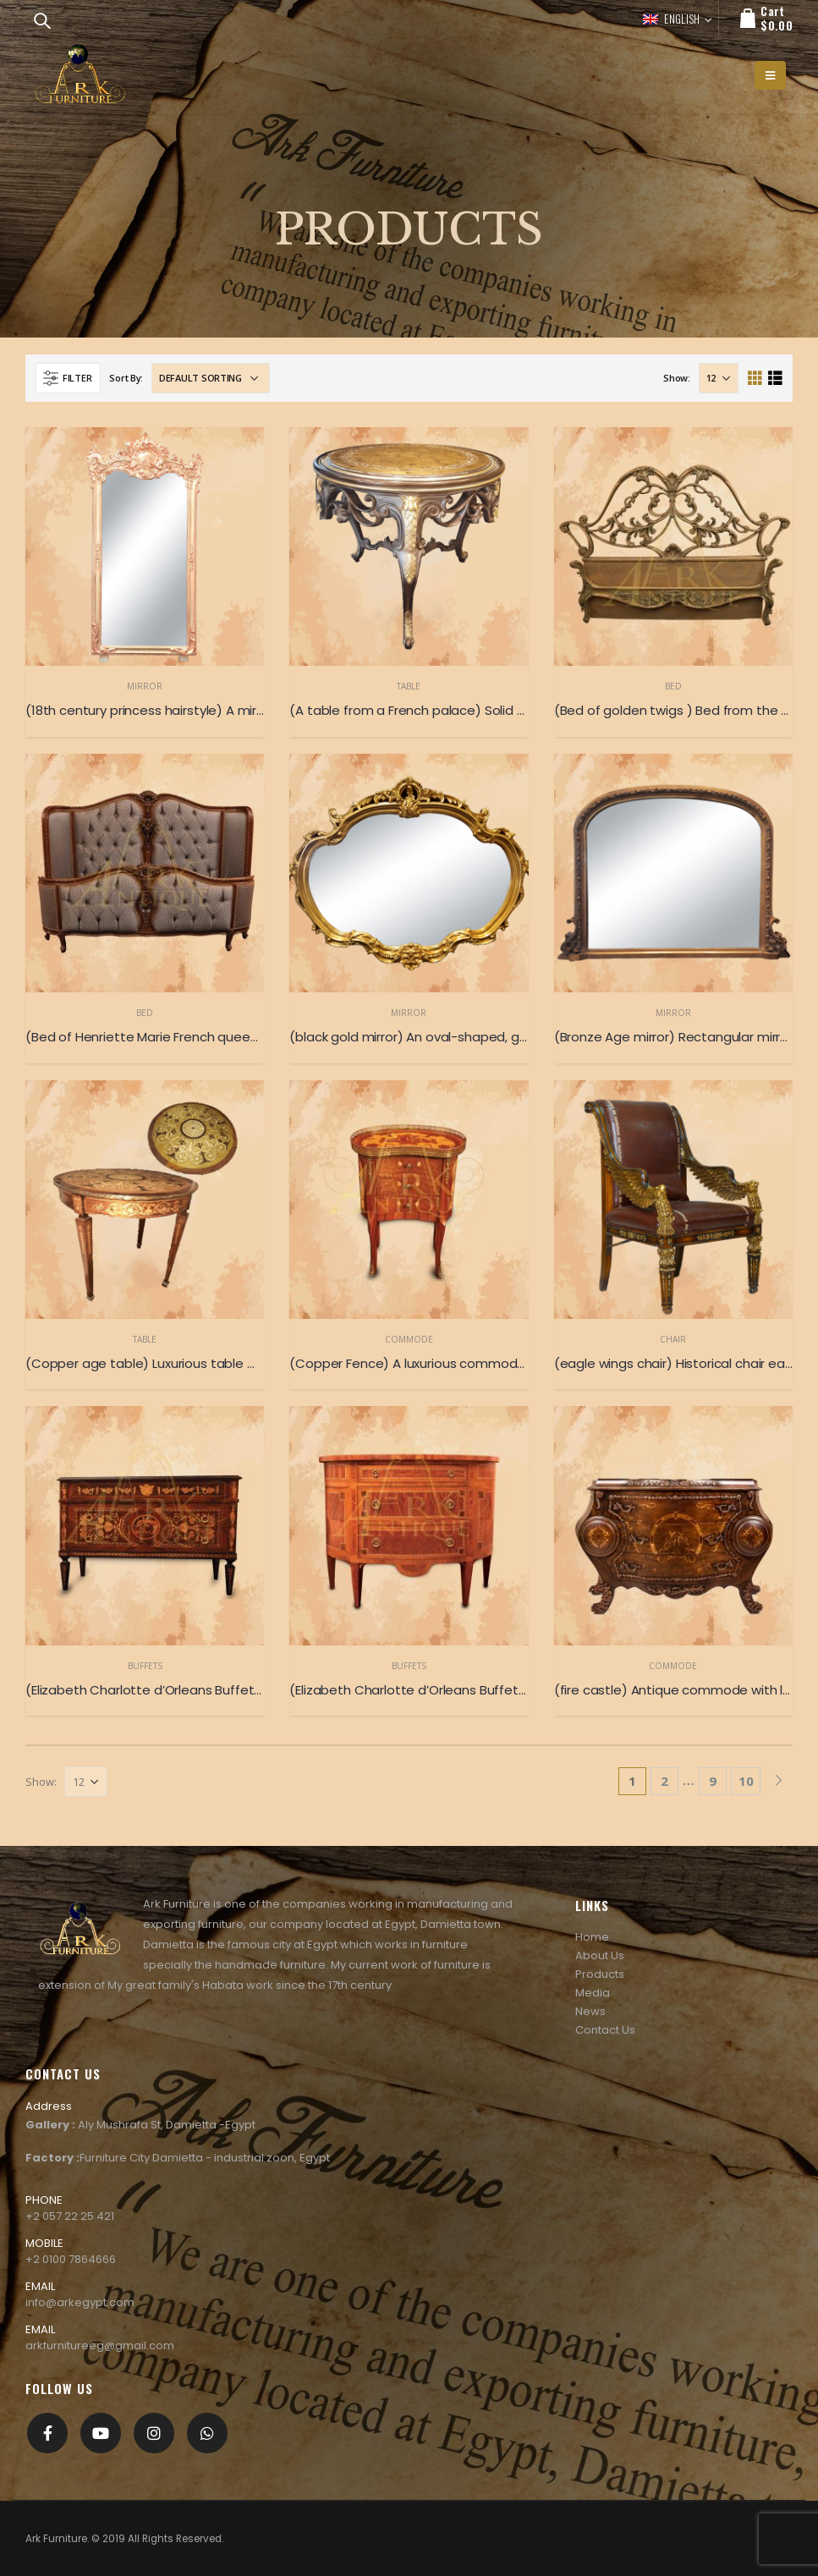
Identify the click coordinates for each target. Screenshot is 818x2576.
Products (599, 1974)
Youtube (100, 2433)
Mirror (144, 686)
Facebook (47, 2433)
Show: (676, 377)
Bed (673, 686)
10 (746, 1780)
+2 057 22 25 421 (69, 2216)
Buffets (145, 1666)
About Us (599, 1955)
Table (408, 686)
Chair (673, 1339)
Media (592, 1993)
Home (592, 1937)
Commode (409, 1339)
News (590, 2011)
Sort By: (126, 377)
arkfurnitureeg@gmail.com (99, 2345)
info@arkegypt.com (80, 2302)
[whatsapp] (207, 2433)
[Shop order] (210, 378)
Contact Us (605, 2030)
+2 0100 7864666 (70, 2259)
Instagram (154, 2433)
